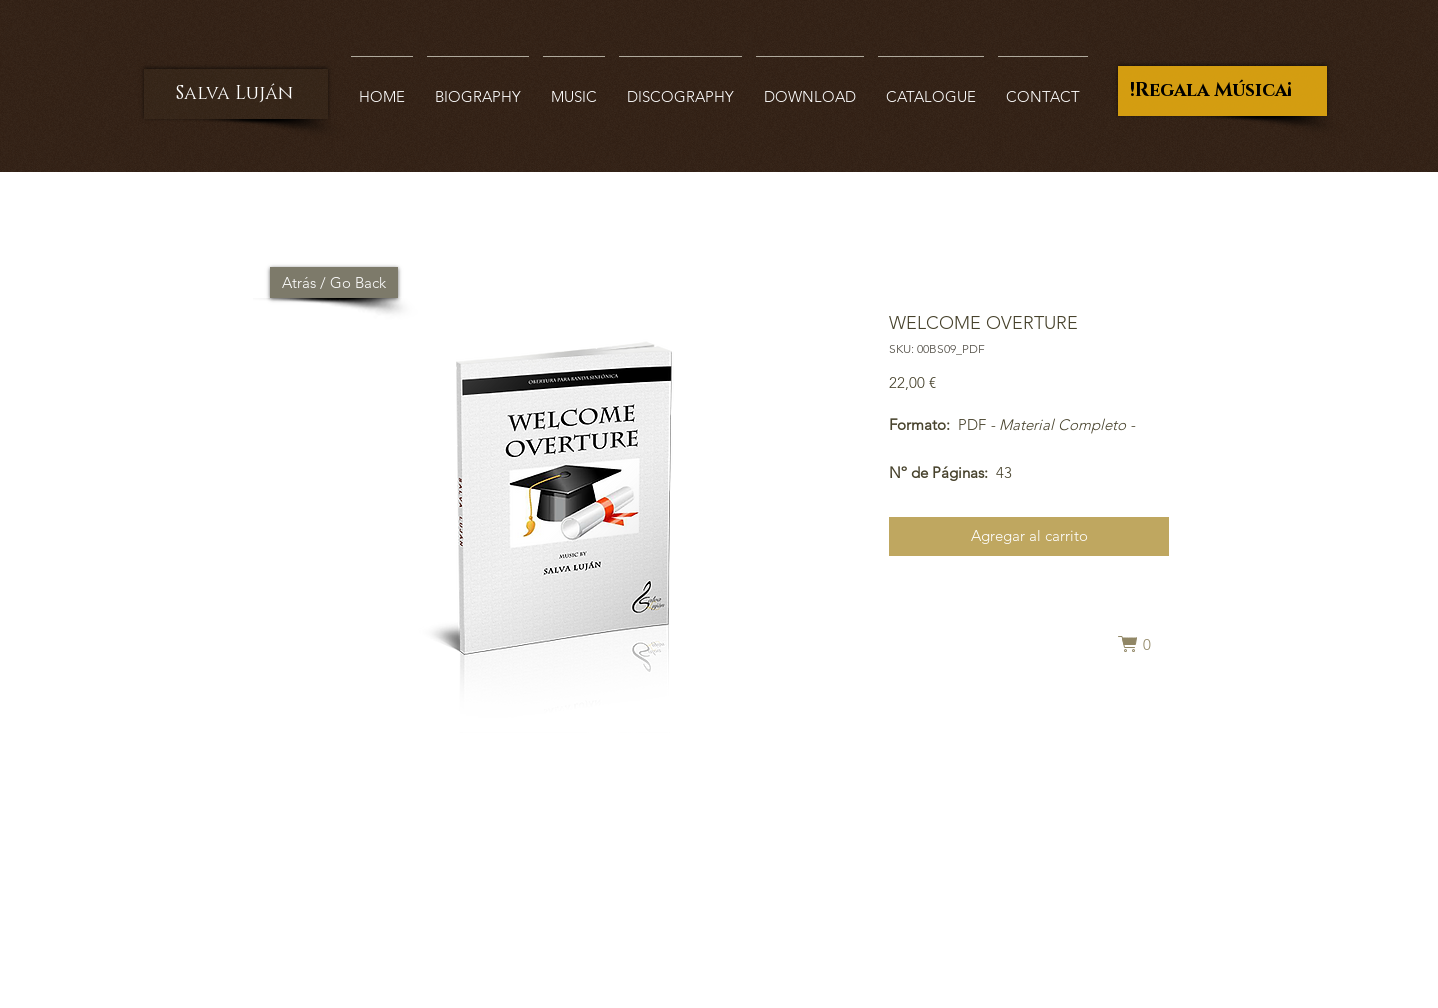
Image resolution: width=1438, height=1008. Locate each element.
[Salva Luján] (236, 94)
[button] (1143, 644)
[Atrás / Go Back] (334, 282)
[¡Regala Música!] (1222, 91)
